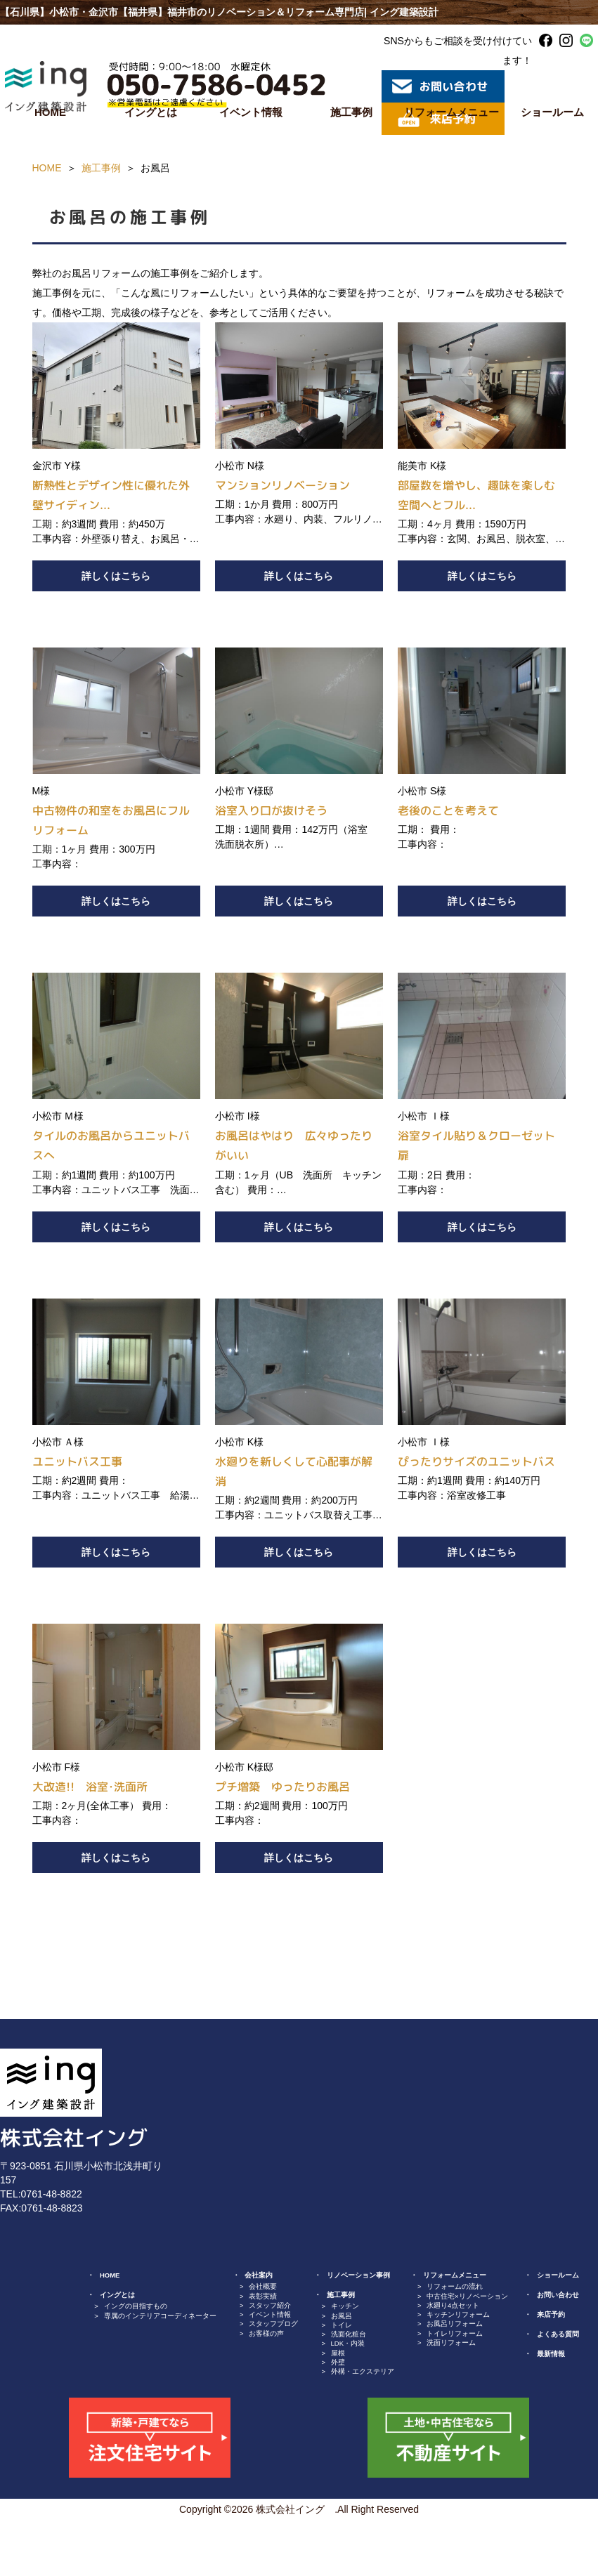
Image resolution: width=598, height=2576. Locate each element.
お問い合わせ (558, 2295)
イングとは (150, 112)
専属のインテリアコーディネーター (160, 2316)
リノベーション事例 (358, 2275)
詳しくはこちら (116, 575)
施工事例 (351, 112)
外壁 (338, 2362)
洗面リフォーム (451, 2342)
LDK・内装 (348, 2343)
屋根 (338, 2353)
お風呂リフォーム (455, 2323)
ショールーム (558, 2275)
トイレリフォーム (455, 2333)
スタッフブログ (273, 2323)
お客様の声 (266, 2333)
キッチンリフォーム (458, 2314)
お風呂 (341, 2316)
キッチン (345, 2306)
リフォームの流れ (455, 2286)
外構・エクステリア (362, 2371)
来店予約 (551, 2314)
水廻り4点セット (453, 2305)
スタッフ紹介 (270, 2305)
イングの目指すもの (135, 2306)
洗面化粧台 (348, 2334)
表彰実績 (263, 2296)
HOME (50, 112)
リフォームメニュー (451, 112)
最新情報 (551, 2354)
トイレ (341, 2325)
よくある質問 (558, 2334)
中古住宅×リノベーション (467, 2296)
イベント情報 (250, 112)
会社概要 (263, 2286)
